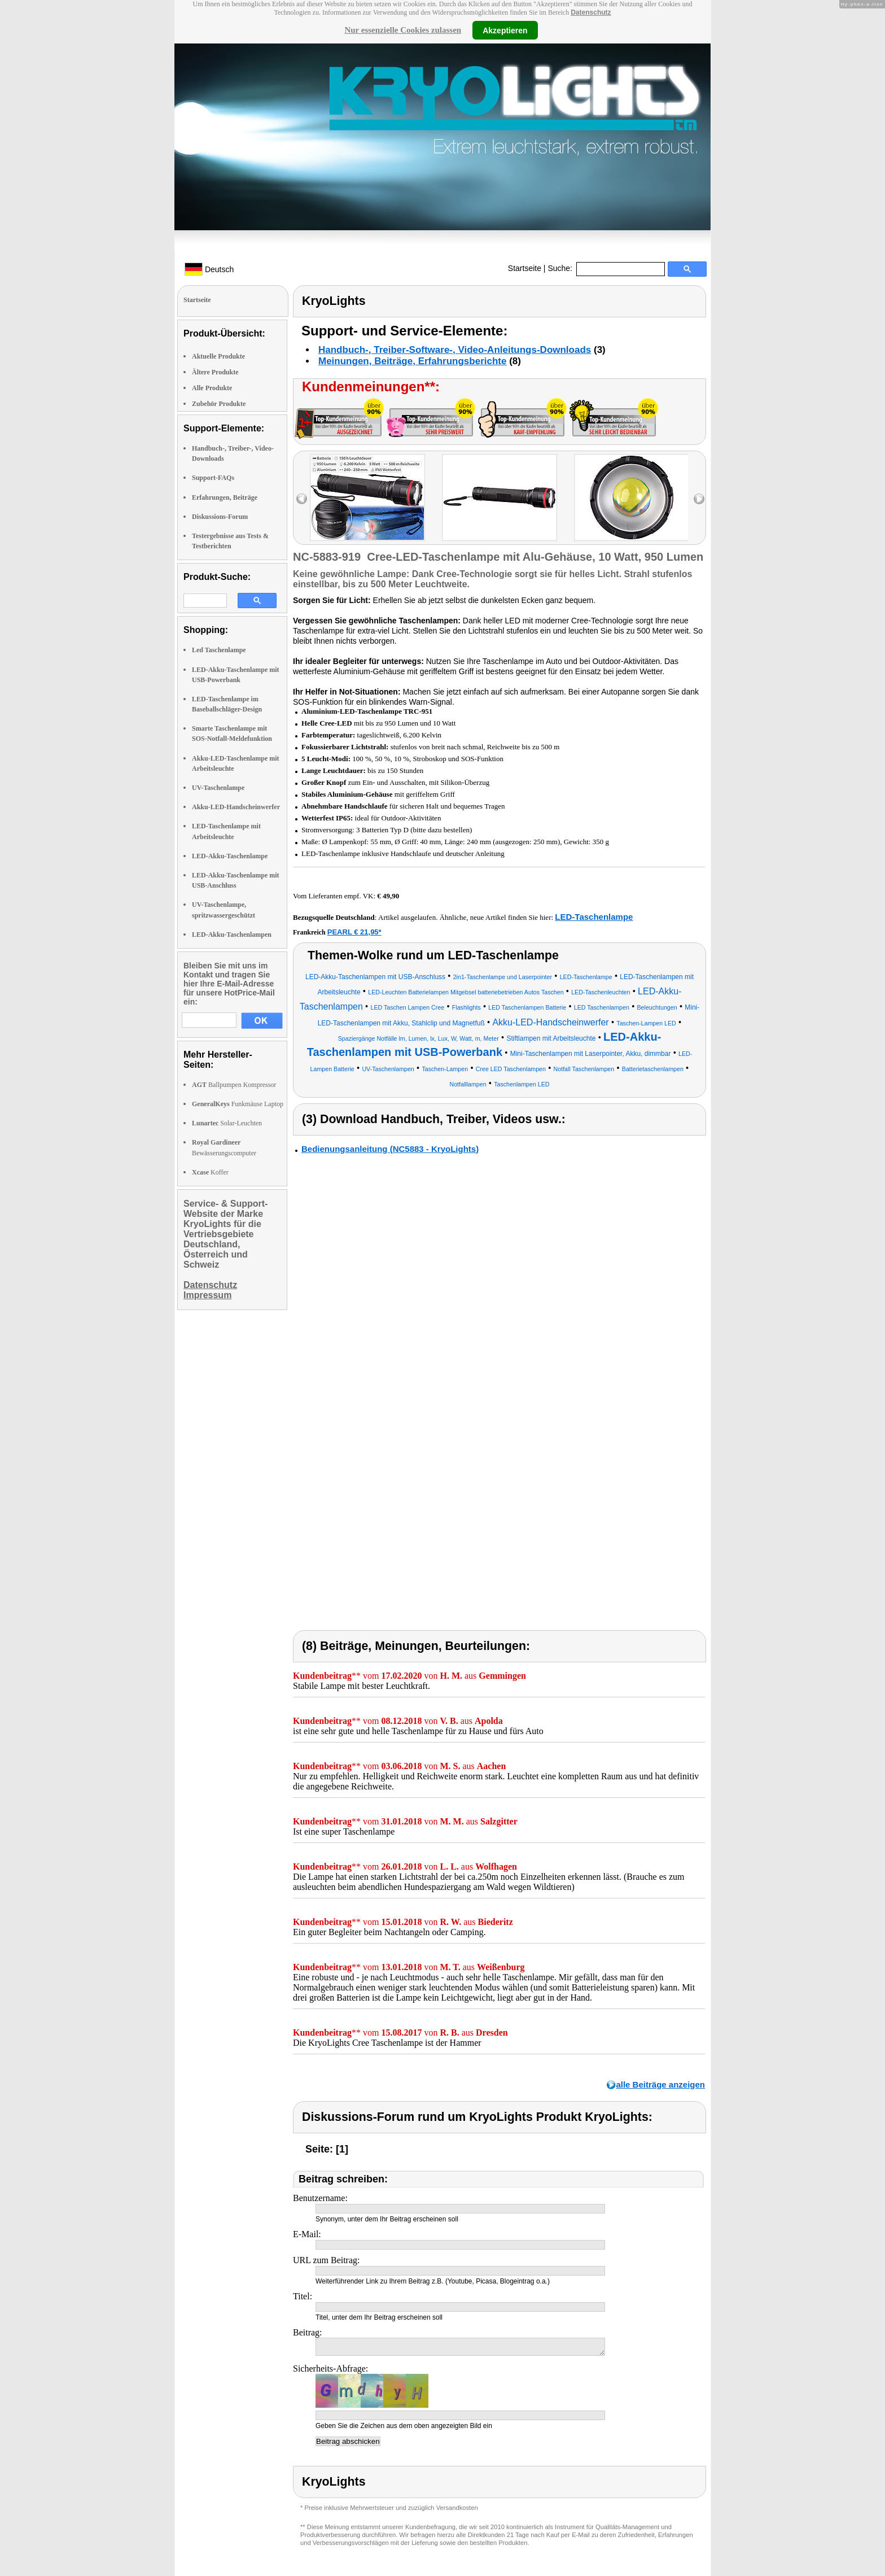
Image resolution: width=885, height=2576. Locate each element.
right (699, 499)
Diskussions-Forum (220, 517)
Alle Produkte (212, 388)
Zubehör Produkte (219, 404)
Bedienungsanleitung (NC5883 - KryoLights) (390, 1149)
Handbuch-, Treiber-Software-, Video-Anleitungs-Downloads (454, 349)
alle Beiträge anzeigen (660, 2084)
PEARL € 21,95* (354, 932)
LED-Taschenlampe (594, 917)
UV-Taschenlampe (218, 788)
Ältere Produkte (215, 372)
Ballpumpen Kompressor (234, 1085)
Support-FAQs (213, 478)
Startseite (524, 268)
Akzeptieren (505, 29)
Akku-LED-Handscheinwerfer (236, 807)
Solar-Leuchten (227, 1123)
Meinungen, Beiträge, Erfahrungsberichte (412, 361)
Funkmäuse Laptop (237, 1104)
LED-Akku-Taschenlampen (231, 934)
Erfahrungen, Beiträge (224, 497)
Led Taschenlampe (219, 650)
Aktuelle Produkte (218, 356)
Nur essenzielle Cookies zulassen (402, 29)
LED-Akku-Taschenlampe (230, 856)
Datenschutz (591, 12)
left (301, 499)
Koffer (210, 1172)
